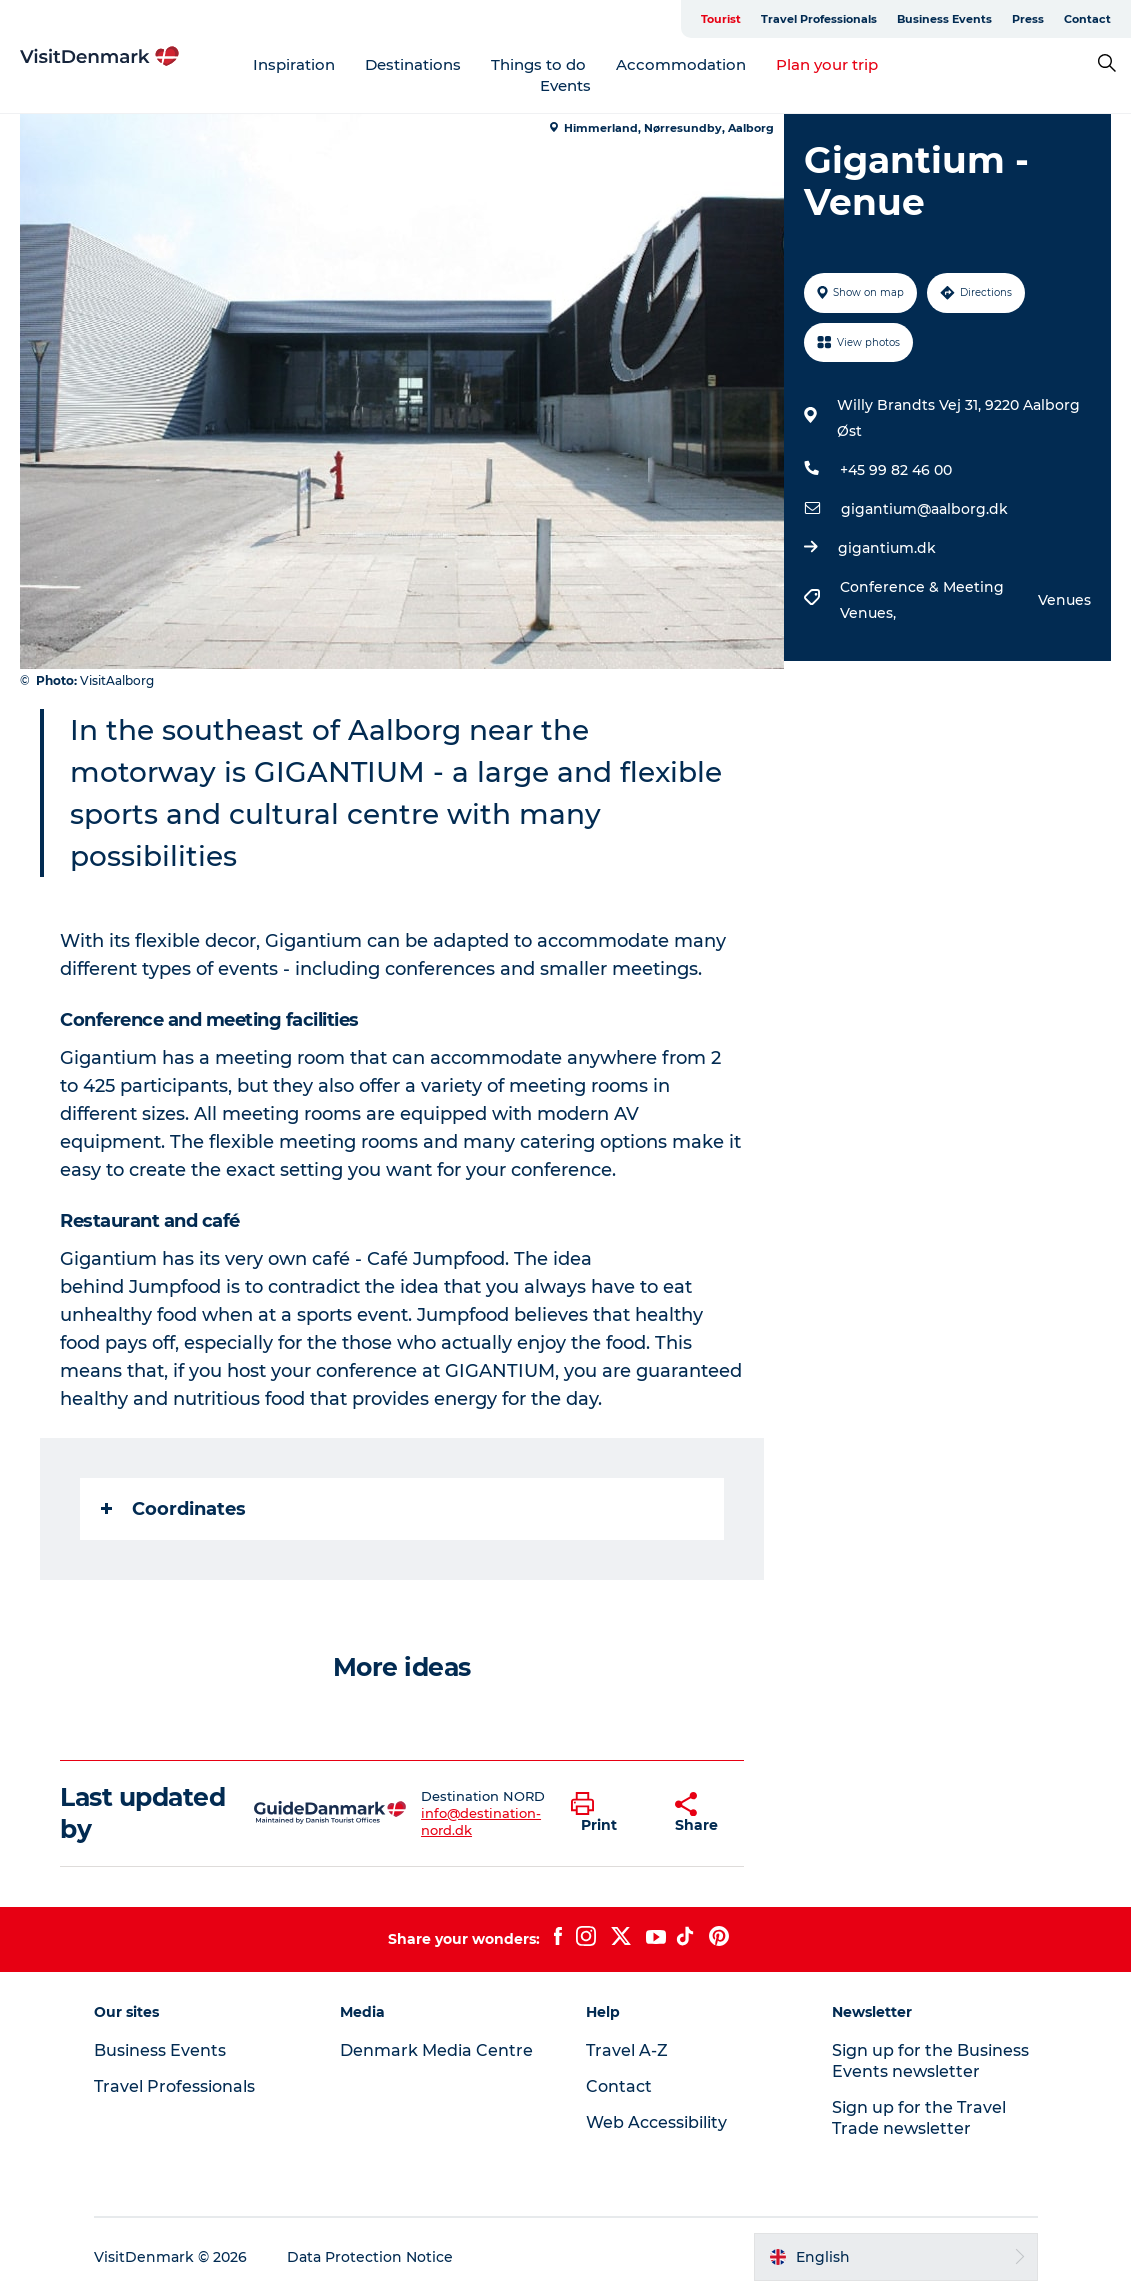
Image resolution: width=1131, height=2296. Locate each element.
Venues (1064, 600)
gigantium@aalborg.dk (924, 509)
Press (1028, 19)
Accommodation (681, 64)
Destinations (413, 64)
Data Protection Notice (370, 2257)
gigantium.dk (887, 548)
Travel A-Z (627, 2050)
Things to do (538, 64)
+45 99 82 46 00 (896, 470)
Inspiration (294, 64)
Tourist (721, 19)
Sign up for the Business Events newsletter (930, 2061)
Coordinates (173, 1509)
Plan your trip (827, 64)
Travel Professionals (819, 19)
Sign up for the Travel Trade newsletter (919, 2118)
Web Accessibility (656, 2122)
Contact (1087, 19)
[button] (608, 1813)
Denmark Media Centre (436, 2050)
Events (565, 85)
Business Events (944, 19)
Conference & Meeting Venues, (922, 600)
